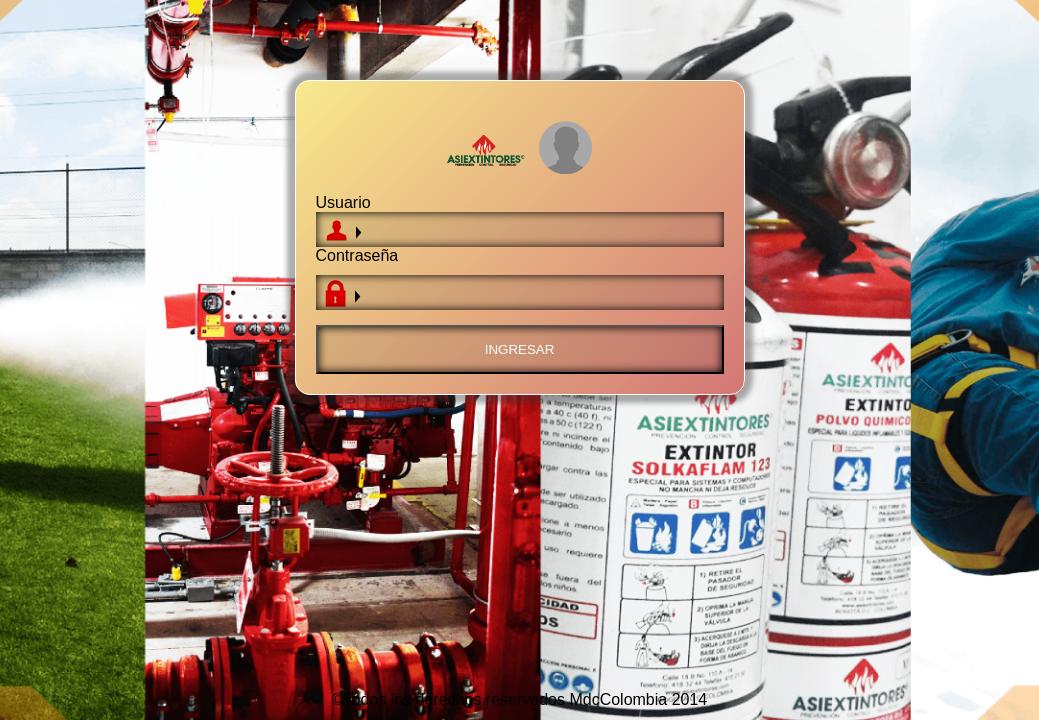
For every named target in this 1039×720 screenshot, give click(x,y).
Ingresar (520, 349)
